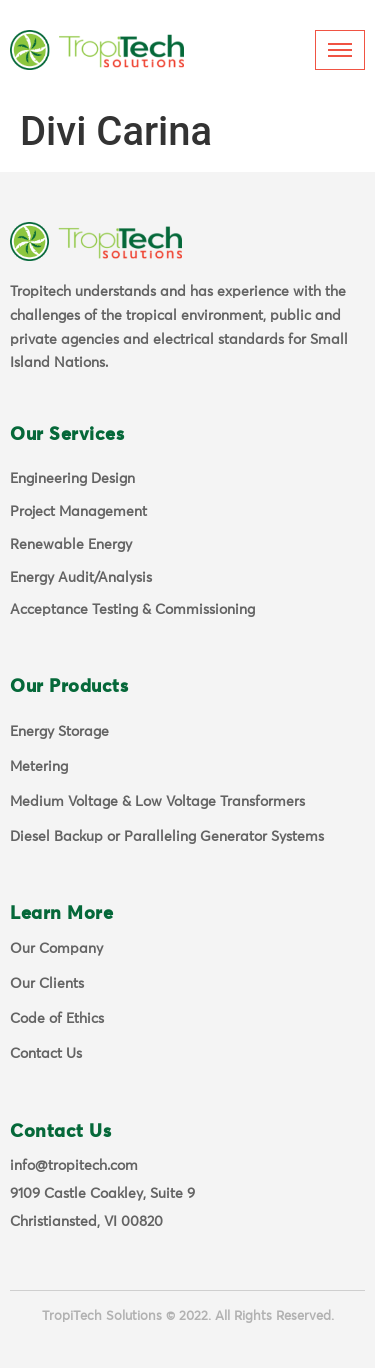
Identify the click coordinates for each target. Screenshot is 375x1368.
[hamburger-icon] (340, 50)
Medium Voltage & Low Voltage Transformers (157, 802)
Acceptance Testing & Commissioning (132, 610)
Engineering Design (72, 479)
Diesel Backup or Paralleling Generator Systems (167, 837)
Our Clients (47, 984)
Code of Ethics (57, 1019)
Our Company (56, 949)
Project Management (78, 512)
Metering (39, 767)
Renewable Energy (71, 545)
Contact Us (46, 1054)
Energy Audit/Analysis (81, 578)
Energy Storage (59, 732)
